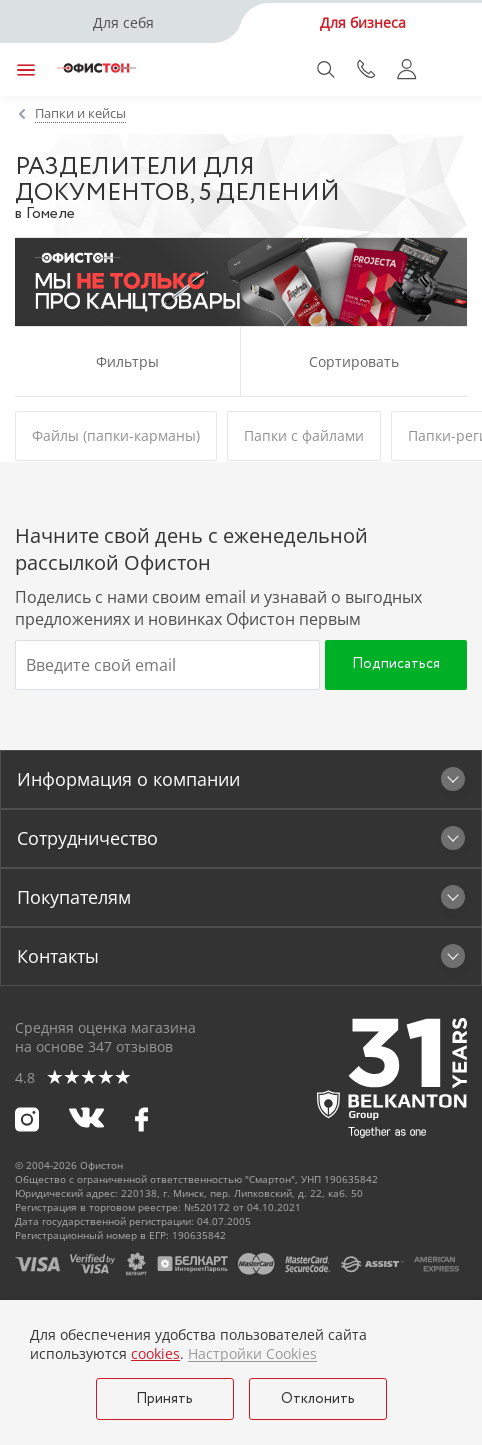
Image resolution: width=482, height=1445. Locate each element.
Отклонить (318, 1399)
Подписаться (396, 664)
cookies (155, 1353)
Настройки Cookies (252, 1354)
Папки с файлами (304, 435)
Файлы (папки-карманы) (116, 435)
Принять (164, 1399)
